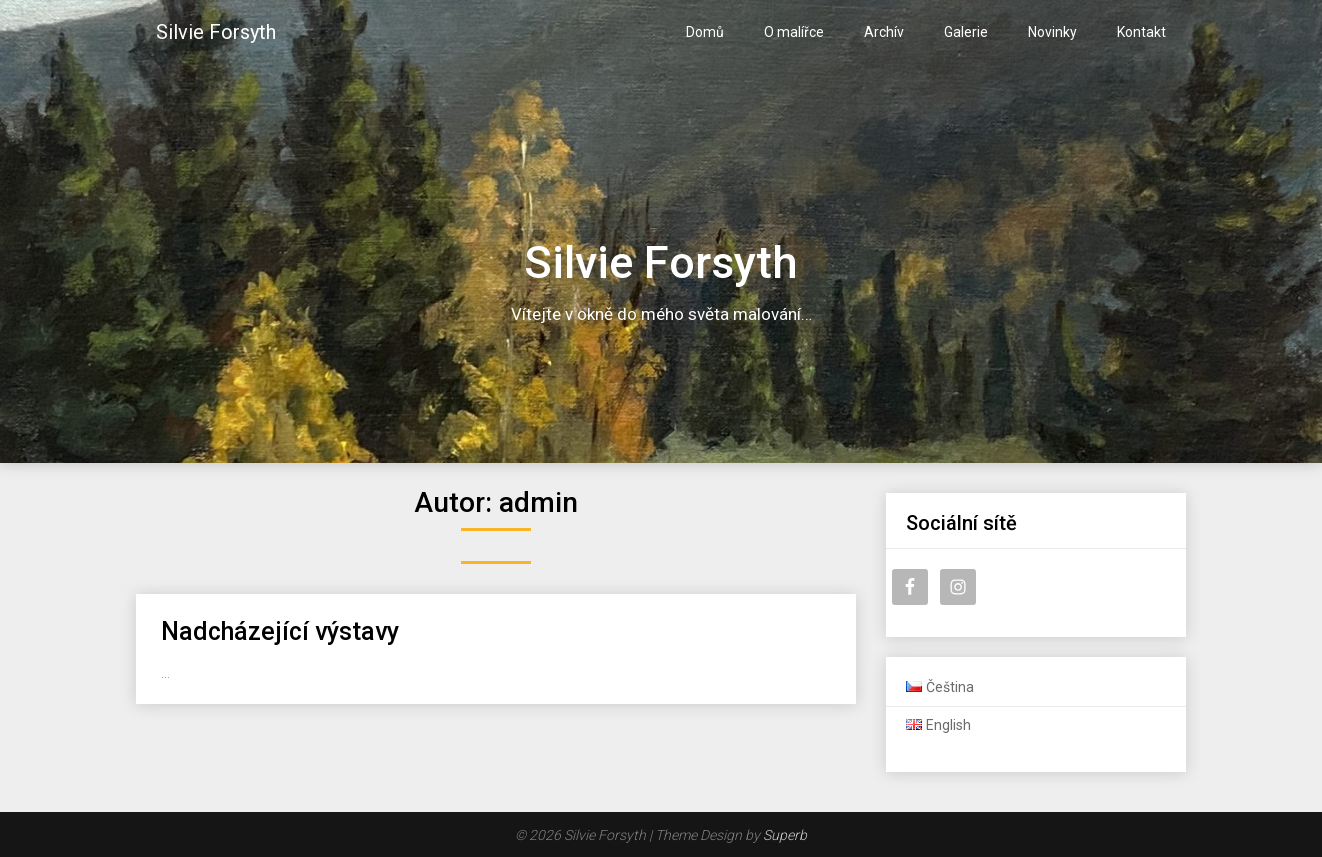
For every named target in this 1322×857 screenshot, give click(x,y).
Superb (785, 835)
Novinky (1052, 32)
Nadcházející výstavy (280, 631)
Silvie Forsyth (216, 32)
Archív (884, 32)
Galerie (966, 32)
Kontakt (1141, 32)
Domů (705, 32)
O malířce (794, 32)
